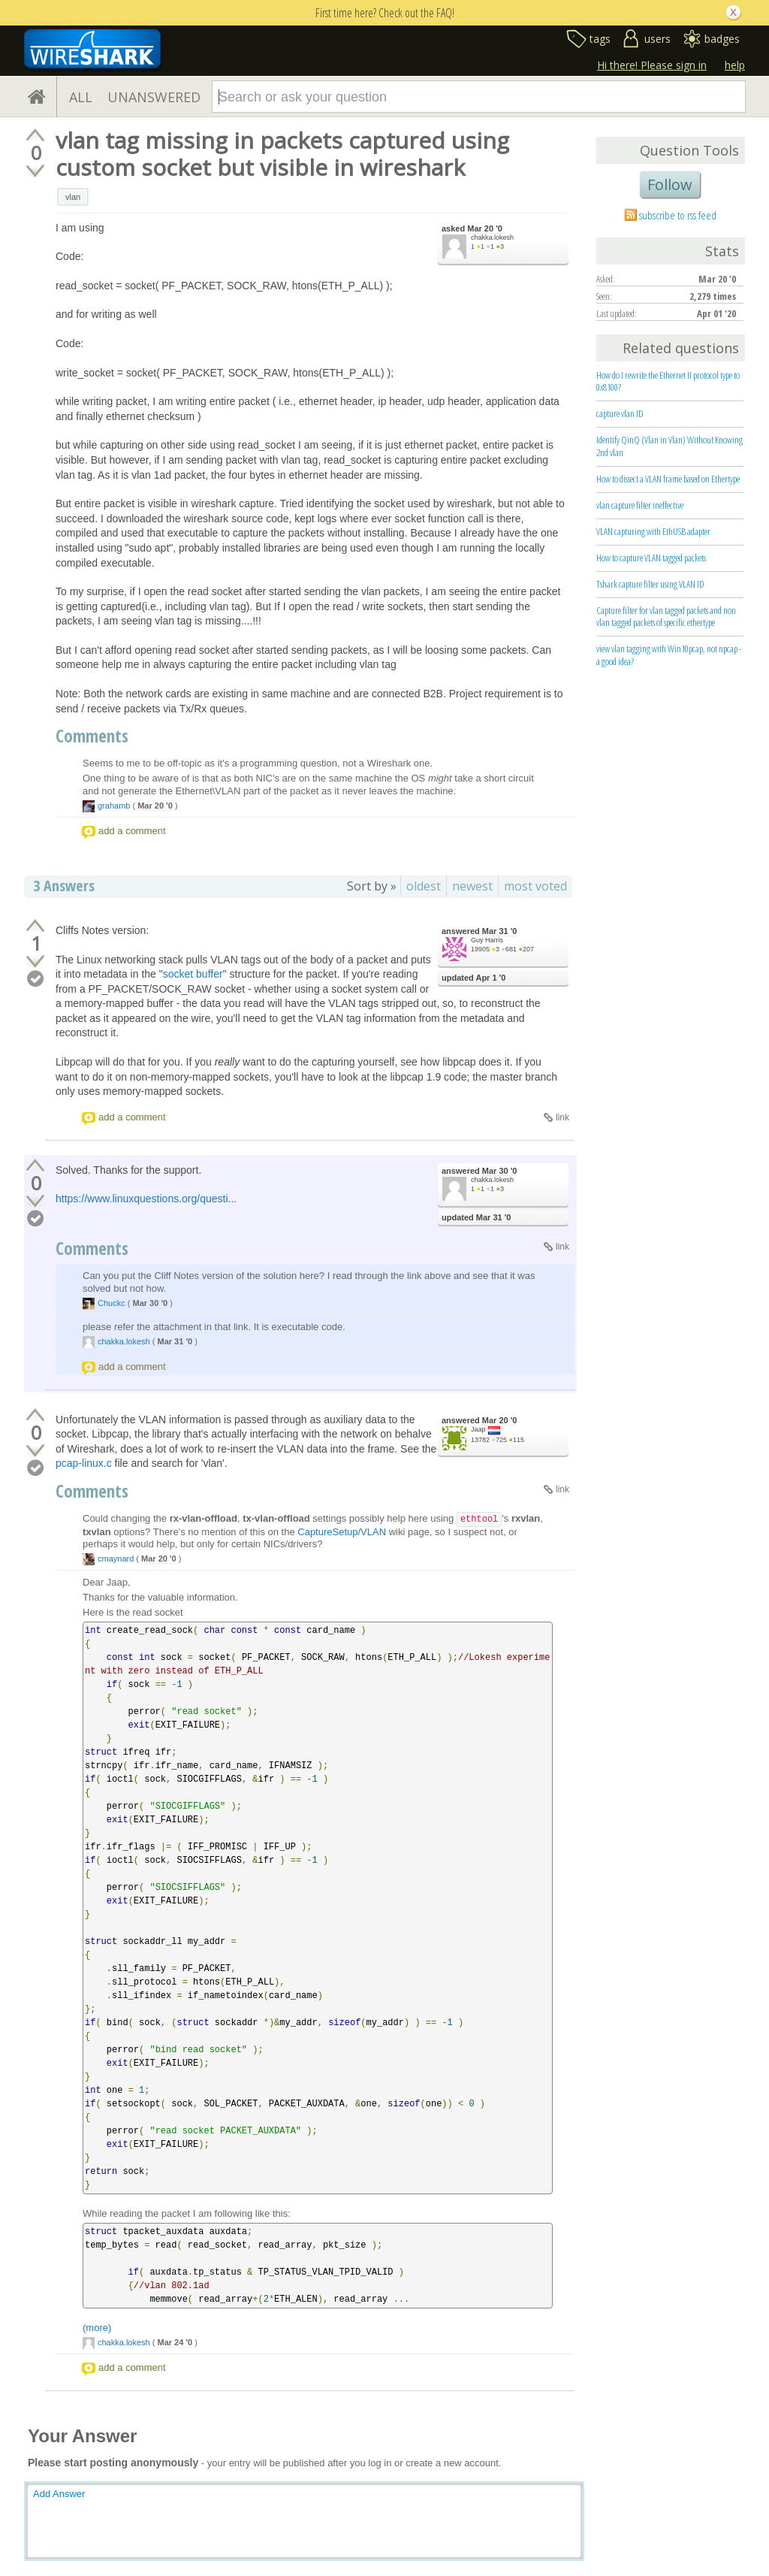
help (735, 65)
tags (600, 39)
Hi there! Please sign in (652, 65)
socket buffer (193, 974)
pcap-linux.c (84, 1463)
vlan (72, 196)
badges (722, 39)
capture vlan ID (620, 413)
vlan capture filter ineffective (639, 505)
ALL (80, 97)
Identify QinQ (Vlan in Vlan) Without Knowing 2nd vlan (669, 446)
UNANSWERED (154, 97)
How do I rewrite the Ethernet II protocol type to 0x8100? (668, 381)
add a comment (132, 830)
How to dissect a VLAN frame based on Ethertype (668, 478)
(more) (97, 2327)
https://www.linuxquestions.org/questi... (146, 1199)
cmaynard (116, 1558)
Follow (669, 184)
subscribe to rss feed (677, 214)
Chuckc (111, 1303)
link (562, 1117)
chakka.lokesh (492, 237)
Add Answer (59, 2493)
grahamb (114, 805)
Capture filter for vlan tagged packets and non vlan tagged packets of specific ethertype (666, 616)
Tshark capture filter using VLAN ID (650, 584)
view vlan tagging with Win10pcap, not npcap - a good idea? (668, 655)
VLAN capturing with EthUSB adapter (653, 531)
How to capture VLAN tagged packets (651, 557)
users (657, 39)
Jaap (478, 1429)
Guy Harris (487, 940)
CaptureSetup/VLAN (341, 1531)
